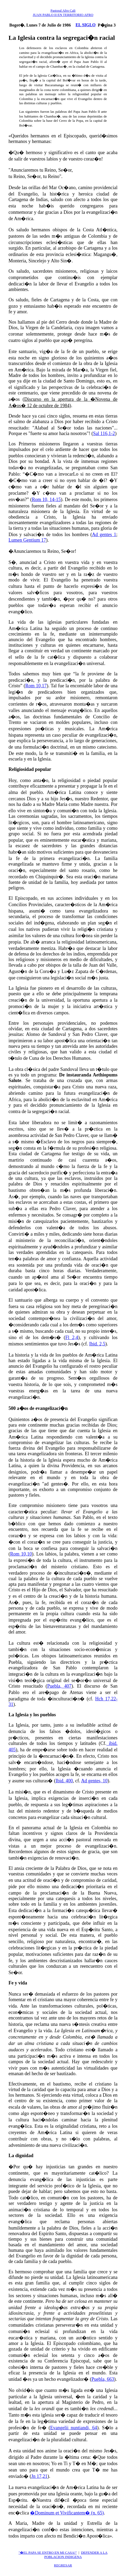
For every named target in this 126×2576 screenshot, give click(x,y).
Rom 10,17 (36, 685)
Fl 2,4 (71, 1337)
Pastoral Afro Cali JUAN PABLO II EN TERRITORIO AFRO (63, 12)
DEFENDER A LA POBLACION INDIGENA (75, 2555)
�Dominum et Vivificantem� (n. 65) (67, 2513)
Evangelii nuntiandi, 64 (73, 2427)
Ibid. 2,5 (97, 1343)
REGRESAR (63, 2565)
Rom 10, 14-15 (46, 499)
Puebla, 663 (102, 2379)
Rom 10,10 (21, 1554)
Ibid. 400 (64, 1780)
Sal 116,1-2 (104, 433)
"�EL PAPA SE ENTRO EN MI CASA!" (48, 2553)
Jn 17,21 (39, 2476)
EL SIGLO (85, 25)
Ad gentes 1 (104, 534)
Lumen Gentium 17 (27, 540)
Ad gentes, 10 (94, 1780)
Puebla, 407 (59, 1686)
